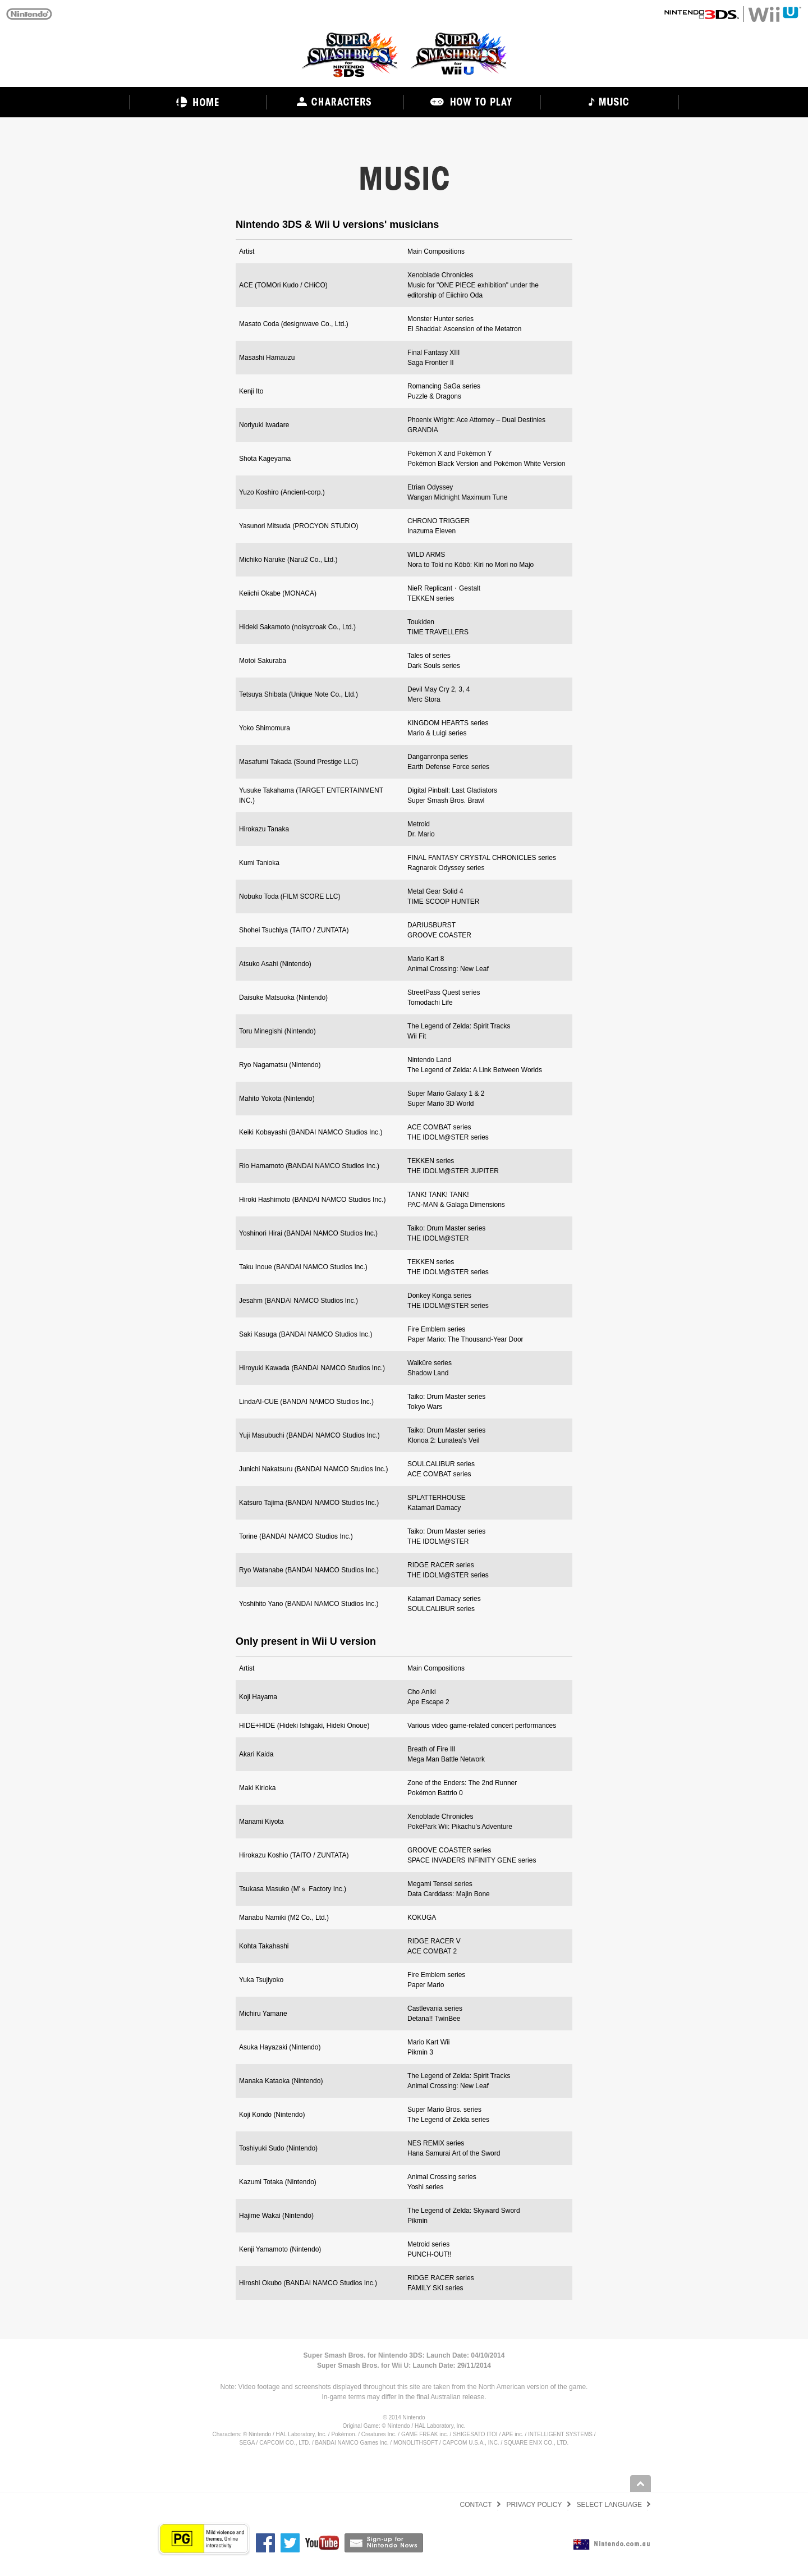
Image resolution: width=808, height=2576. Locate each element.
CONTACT (476, 2505)
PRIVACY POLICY (534, 2505)
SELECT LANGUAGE (609, 2505)
